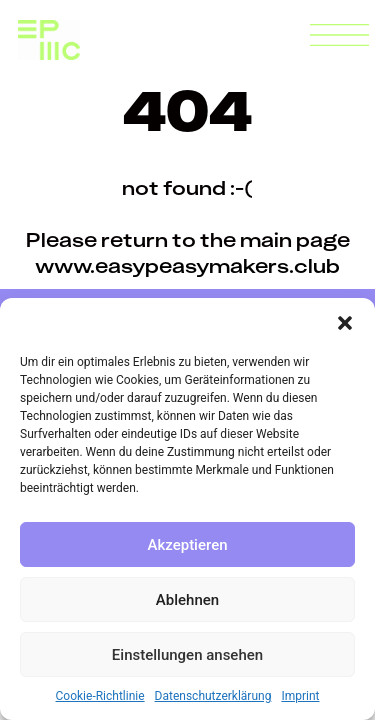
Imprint (300, 696)
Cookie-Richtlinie (100, 696)
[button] (345, 323)
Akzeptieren (187, 545)
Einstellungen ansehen (187, 655)
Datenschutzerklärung (213, 696)
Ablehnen (187, 600)
